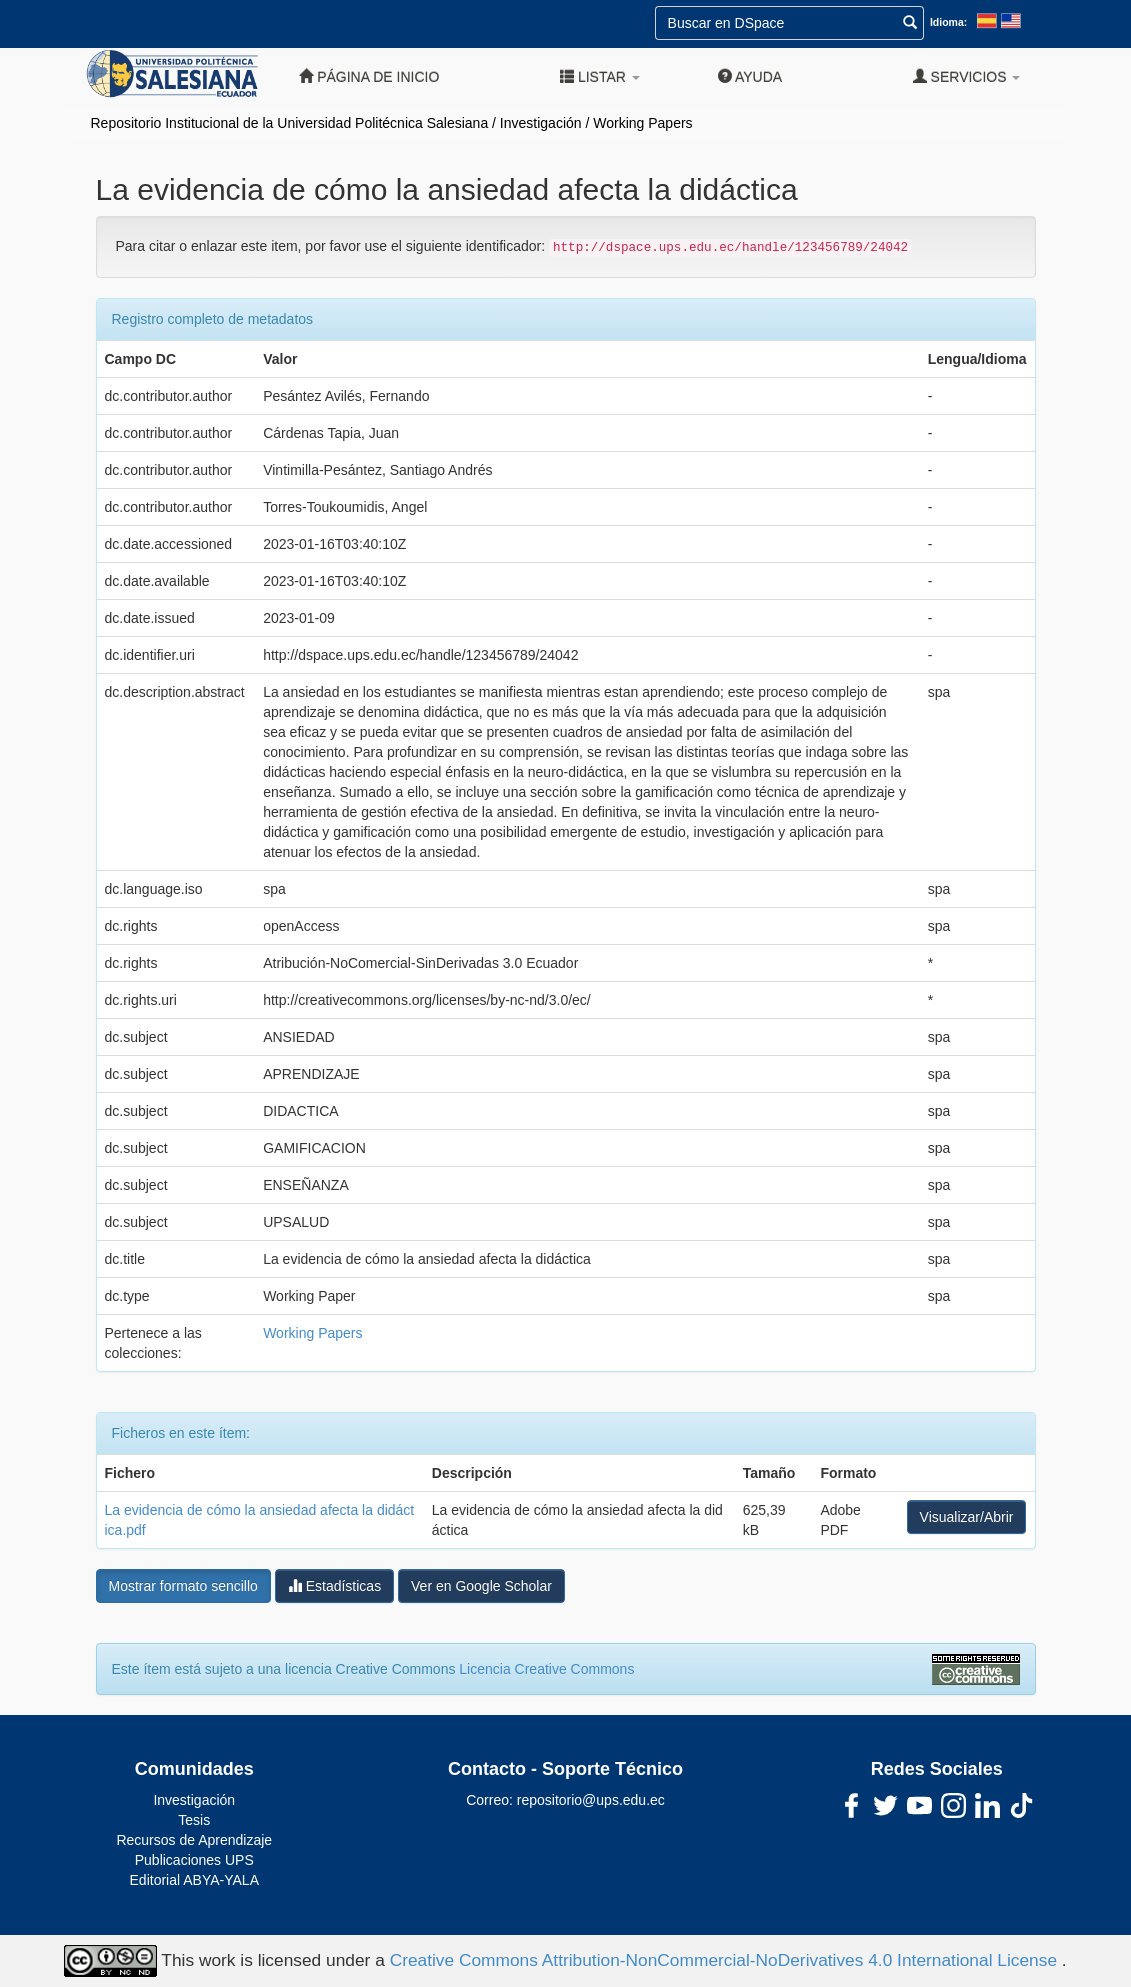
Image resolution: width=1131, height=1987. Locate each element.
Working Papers (642, 123)
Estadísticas (334, 1585)
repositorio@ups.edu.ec (591, 1800)
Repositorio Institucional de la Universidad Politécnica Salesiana (290, 123)
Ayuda (750, 76)
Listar (600, 76)
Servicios (967, 76)
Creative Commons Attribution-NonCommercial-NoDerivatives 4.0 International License (726, 1959)
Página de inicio (369, 76)
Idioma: (948, 22)
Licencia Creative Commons (546, 1669)
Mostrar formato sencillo (183, 1586)
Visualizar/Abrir (967, 1517)
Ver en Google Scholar (481, 1586)
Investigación (541, 123)
